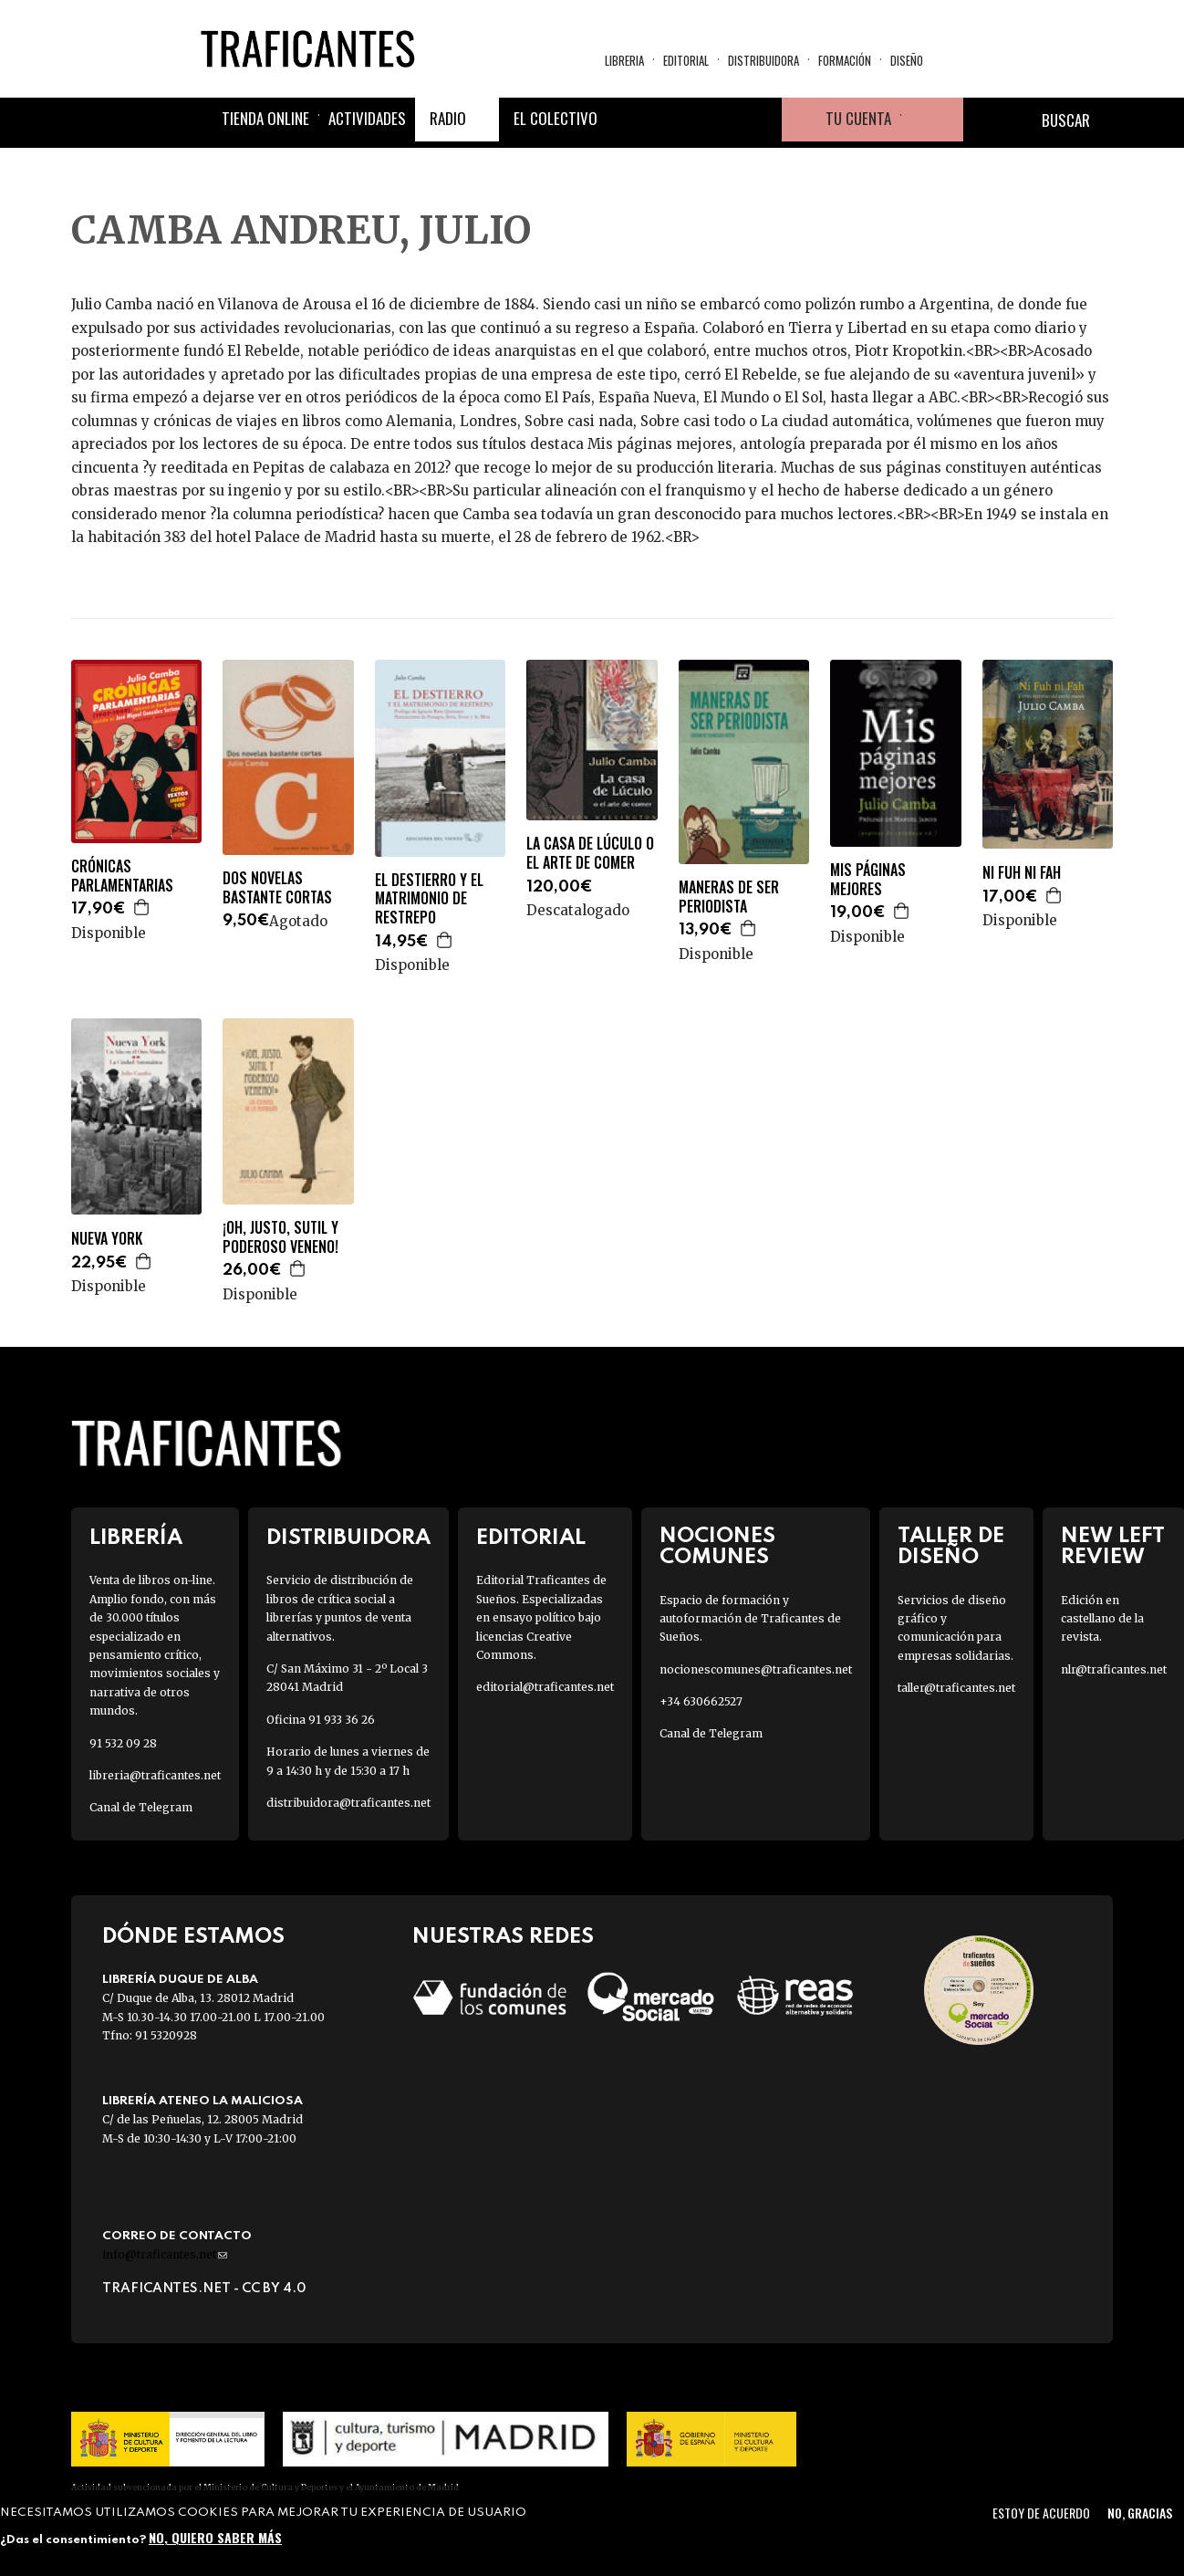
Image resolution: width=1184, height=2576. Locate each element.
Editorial (686, 60)
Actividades (367, 118)
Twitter (672, 119)
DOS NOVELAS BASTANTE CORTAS (277, 888)
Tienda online (265, 118)
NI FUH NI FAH (1021, 872)
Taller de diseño (951, 1547)
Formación (844, 60)
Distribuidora (763, 60)
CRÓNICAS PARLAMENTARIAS (122, 876)
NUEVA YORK (106, 1238)
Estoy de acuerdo (1041, 2512)
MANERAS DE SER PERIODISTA (729, 897)
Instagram (716, 119)
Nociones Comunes (717, 1547)
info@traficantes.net (164, 2254)
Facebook (628, 119)
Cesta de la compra (932, 119)
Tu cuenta (858, 118)
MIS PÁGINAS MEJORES (868, 879)
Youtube (760, 119)
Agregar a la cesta (142, 907)
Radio (448, 118)
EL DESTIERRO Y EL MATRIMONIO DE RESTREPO (429, 899)
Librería (135, 1538)
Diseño (906, 60)
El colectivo (555, 118)
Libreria (624, 60)
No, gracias (1139, 2512)
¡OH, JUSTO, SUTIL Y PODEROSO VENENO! (280, 1237)
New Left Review (1113, 1547)
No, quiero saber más (215, 2537)
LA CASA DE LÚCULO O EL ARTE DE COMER (590, 853)
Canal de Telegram (140, 1807)
